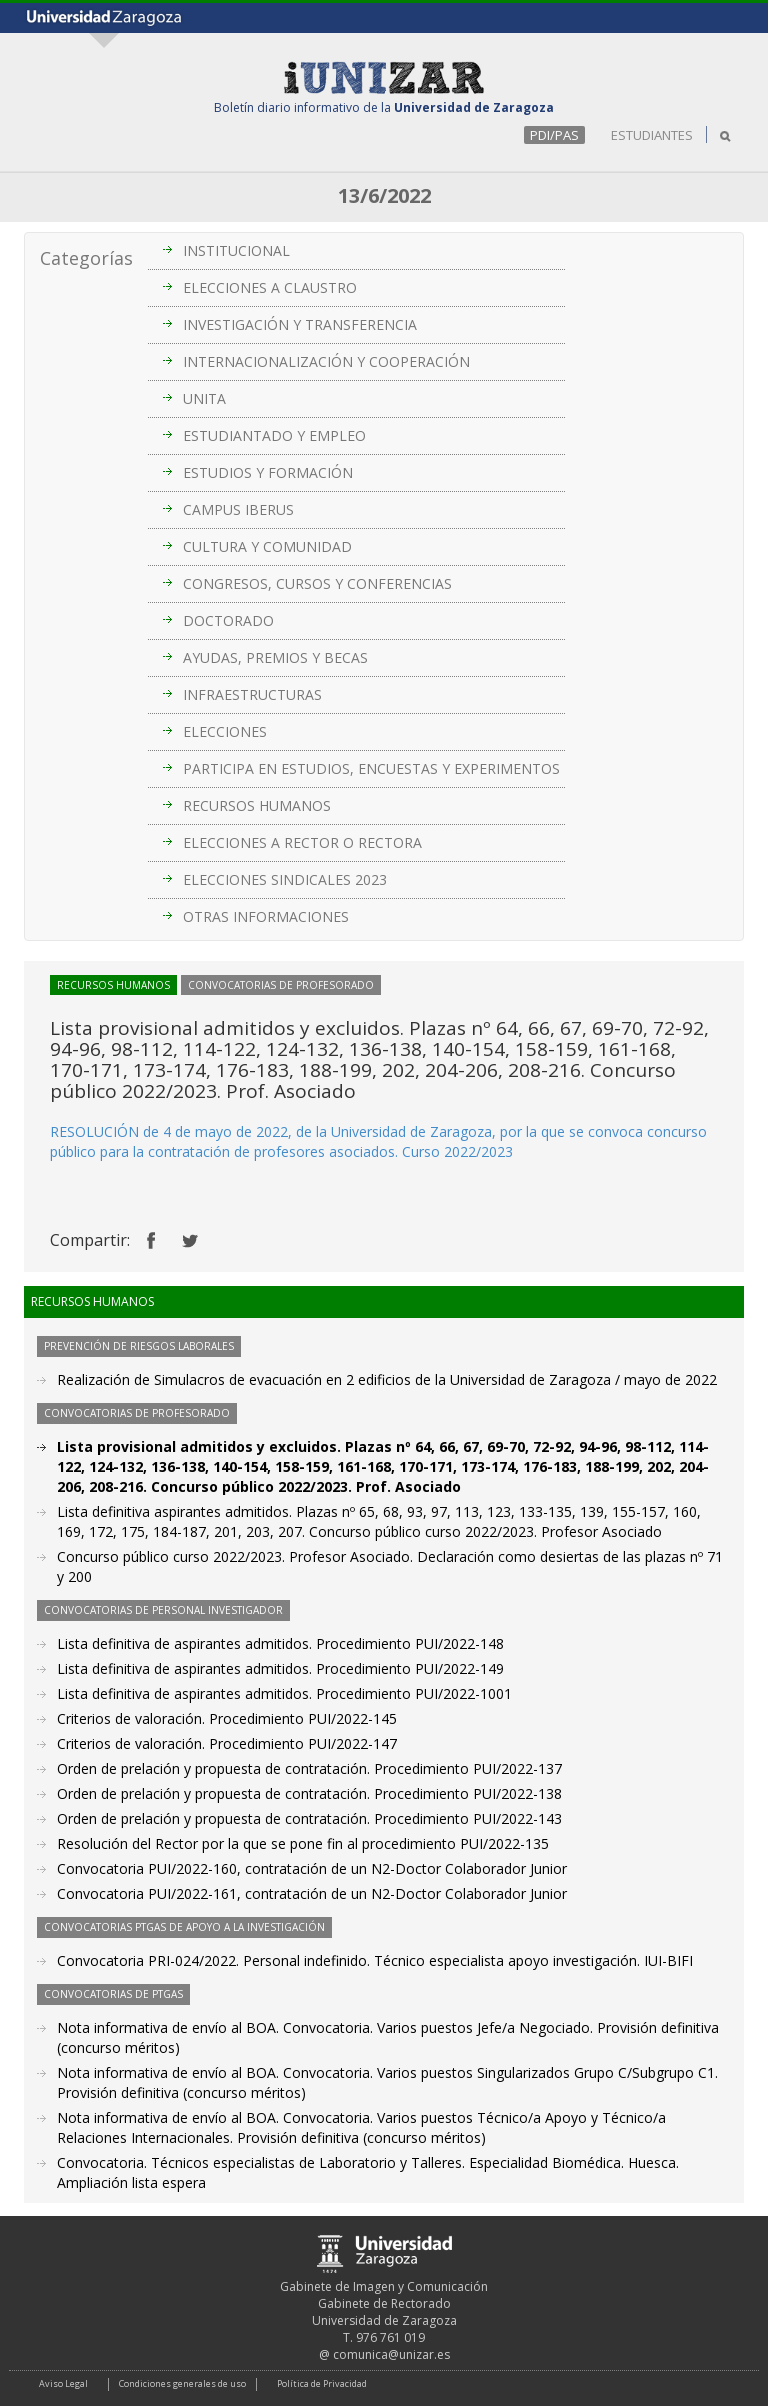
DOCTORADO (228, 620)
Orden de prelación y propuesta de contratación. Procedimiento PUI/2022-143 (309, 1818)
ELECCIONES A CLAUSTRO (270, 287)
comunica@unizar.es (391, 2354)
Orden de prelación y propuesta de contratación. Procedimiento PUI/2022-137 (309, 1768)
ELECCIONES (225, 731)
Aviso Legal (63, 2383)
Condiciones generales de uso (182, 2383)
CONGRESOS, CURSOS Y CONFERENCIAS (317, 583)
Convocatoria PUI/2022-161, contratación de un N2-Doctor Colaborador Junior (312, 1893)
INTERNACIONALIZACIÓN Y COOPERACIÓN (326, 361)
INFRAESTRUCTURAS (252, 694)
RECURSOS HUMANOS (257, 805)
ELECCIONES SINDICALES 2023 (285, 879)
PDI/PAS (554, 135)
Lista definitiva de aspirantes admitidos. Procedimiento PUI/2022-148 (280, 1643)
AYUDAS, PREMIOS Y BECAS (275, 657)
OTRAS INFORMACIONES (266, 916)
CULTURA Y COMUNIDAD (267, 546)
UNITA (204, 398)
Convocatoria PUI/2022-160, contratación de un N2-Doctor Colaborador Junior (312, 1868)
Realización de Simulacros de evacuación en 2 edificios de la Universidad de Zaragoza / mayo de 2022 (387, 1379)
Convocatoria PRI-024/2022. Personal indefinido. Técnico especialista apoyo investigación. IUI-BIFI (375, 1960)
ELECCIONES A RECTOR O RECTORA (302, 842)
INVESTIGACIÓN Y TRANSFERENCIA (300, 324)
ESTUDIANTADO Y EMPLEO (274, 435)
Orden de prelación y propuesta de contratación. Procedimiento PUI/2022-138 (309, 1793)
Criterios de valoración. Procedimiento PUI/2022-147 (227, 1743)
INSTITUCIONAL (236, 250)
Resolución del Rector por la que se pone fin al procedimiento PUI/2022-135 (303, 1843)
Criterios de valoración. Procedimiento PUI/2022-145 (227, 1718)
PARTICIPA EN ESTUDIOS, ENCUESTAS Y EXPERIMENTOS (371, 768)
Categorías (86, 258)
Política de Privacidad (322, 2383)
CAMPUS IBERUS (238, 509)
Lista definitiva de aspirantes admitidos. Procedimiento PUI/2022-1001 (284, 1693)
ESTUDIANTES (652, 135)
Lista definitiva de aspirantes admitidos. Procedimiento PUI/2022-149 (280, 1668)
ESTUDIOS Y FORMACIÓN (268, 472)
